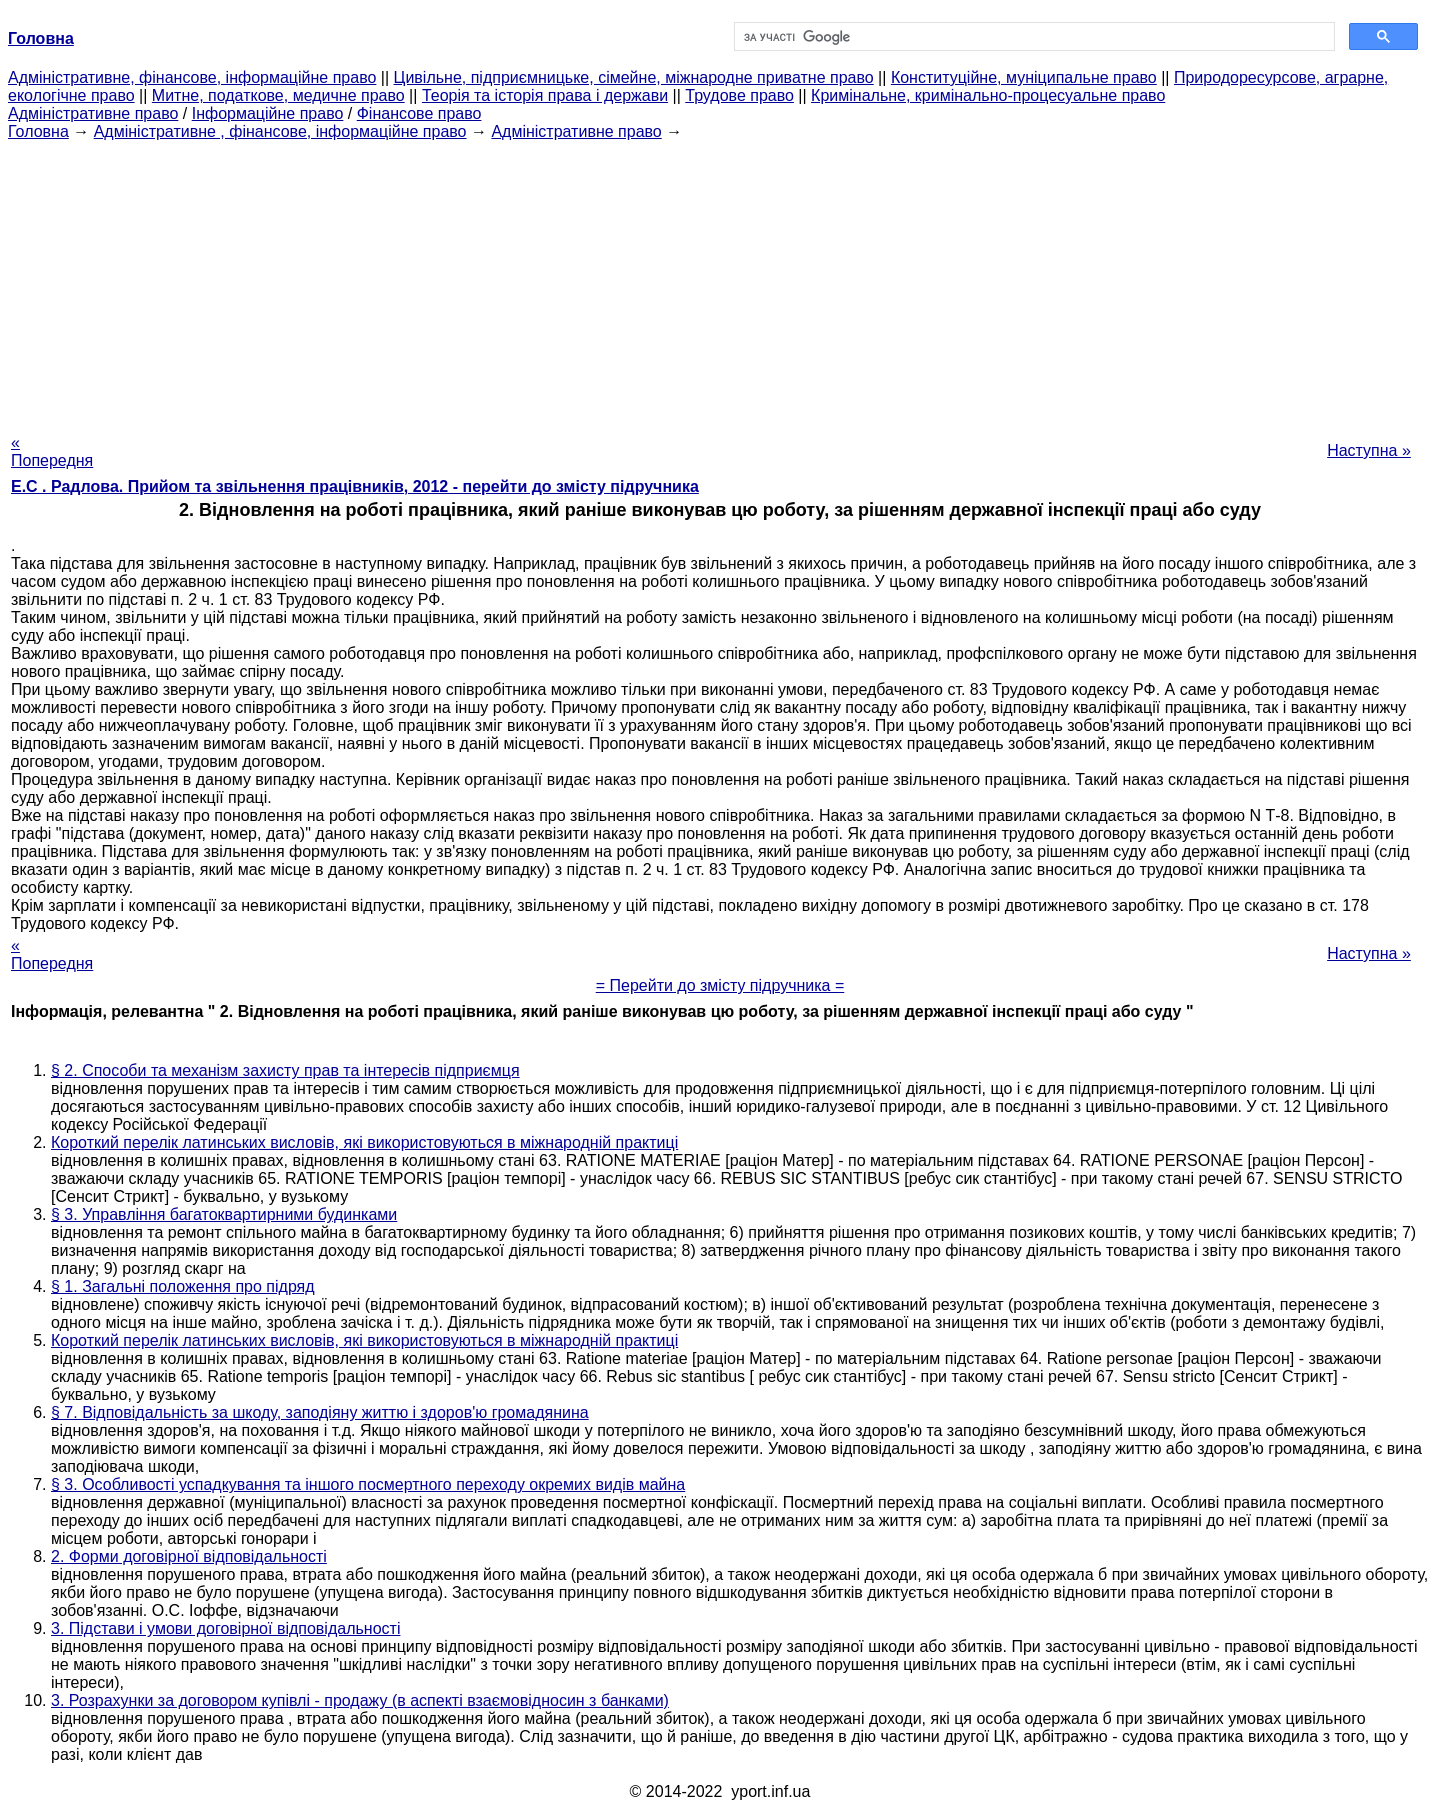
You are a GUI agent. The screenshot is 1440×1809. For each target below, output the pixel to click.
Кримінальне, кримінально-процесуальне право (988, 95)
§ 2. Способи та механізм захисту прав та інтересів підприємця (285, 1070)
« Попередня (52, 451)
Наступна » (1369, 450)
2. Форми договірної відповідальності (189, 1556)
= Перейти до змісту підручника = (720, 985)
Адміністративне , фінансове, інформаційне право (280, 131)
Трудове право (739, 95)
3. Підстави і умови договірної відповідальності (225, 1628)
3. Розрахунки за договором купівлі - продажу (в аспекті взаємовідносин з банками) (360, 1700)
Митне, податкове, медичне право (278, 95)
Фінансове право (419, 113)
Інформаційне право (268, 113)
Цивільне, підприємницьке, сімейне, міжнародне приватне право (634, 77)
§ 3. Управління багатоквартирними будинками (224, 1214)
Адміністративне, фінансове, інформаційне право (192, 77)
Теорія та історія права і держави (545, 95)
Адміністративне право (93, 113)
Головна (38, 131)
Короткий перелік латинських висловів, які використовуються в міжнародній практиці (364, 1142)
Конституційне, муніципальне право (1024, 77)
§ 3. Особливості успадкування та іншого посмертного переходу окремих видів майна (368, 1484)
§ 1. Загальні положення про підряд (183, 1286)
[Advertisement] (720, 281)
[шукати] (1032, 37)
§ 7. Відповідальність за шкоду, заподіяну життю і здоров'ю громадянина (320, 1412)
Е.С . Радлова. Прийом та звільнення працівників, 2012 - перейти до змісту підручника (355, 486)
